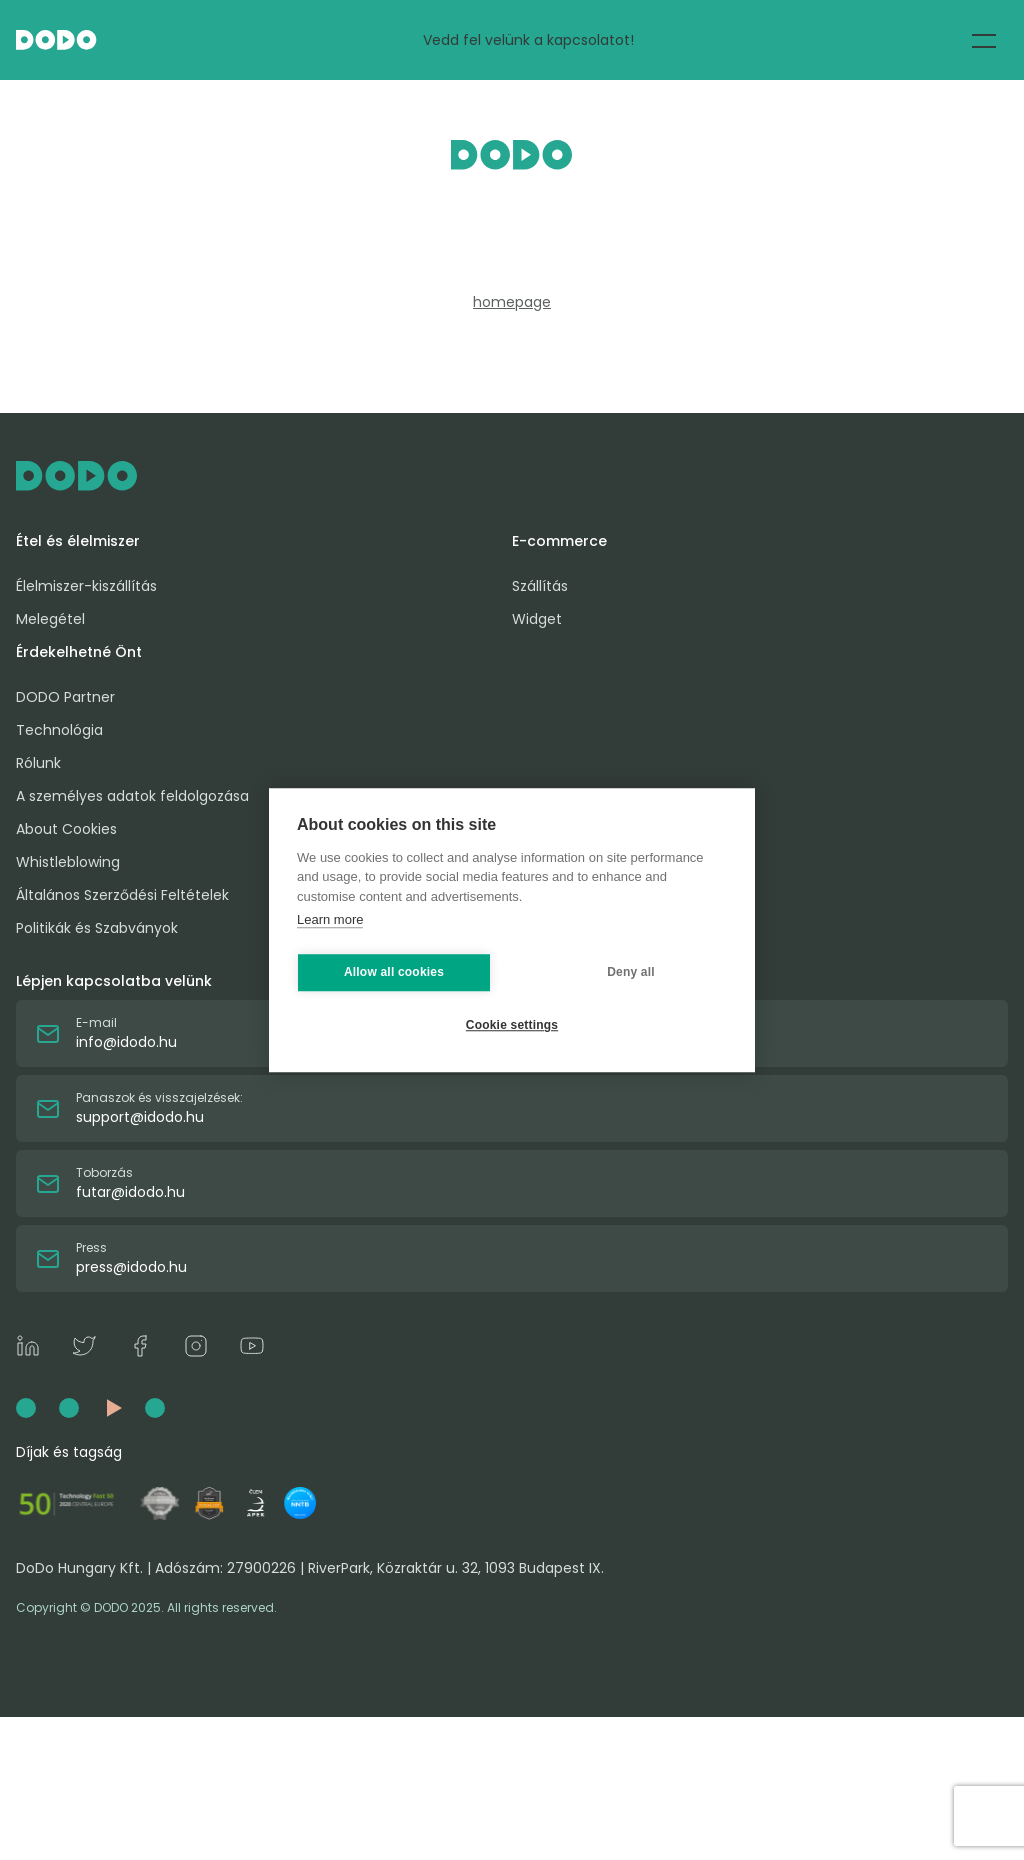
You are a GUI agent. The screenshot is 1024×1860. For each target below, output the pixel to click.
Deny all (631, 972)
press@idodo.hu (131, 1267)
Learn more (330, 919)
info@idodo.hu (126, 1042)
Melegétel (50, 619)
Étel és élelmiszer (78, 541)
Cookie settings (512, 1025)
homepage (512, 302)
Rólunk (38, 763)
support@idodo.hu (140, 1117)
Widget (537, 619)
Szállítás (540, 586)
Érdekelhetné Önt (79, 652)
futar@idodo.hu (130, 1192)
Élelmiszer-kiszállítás (86, 586)
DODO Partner (65, 697)
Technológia (59, 730)
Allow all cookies (394, 972)
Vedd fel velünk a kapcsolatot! (528, 40)
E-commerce (559, 541)
